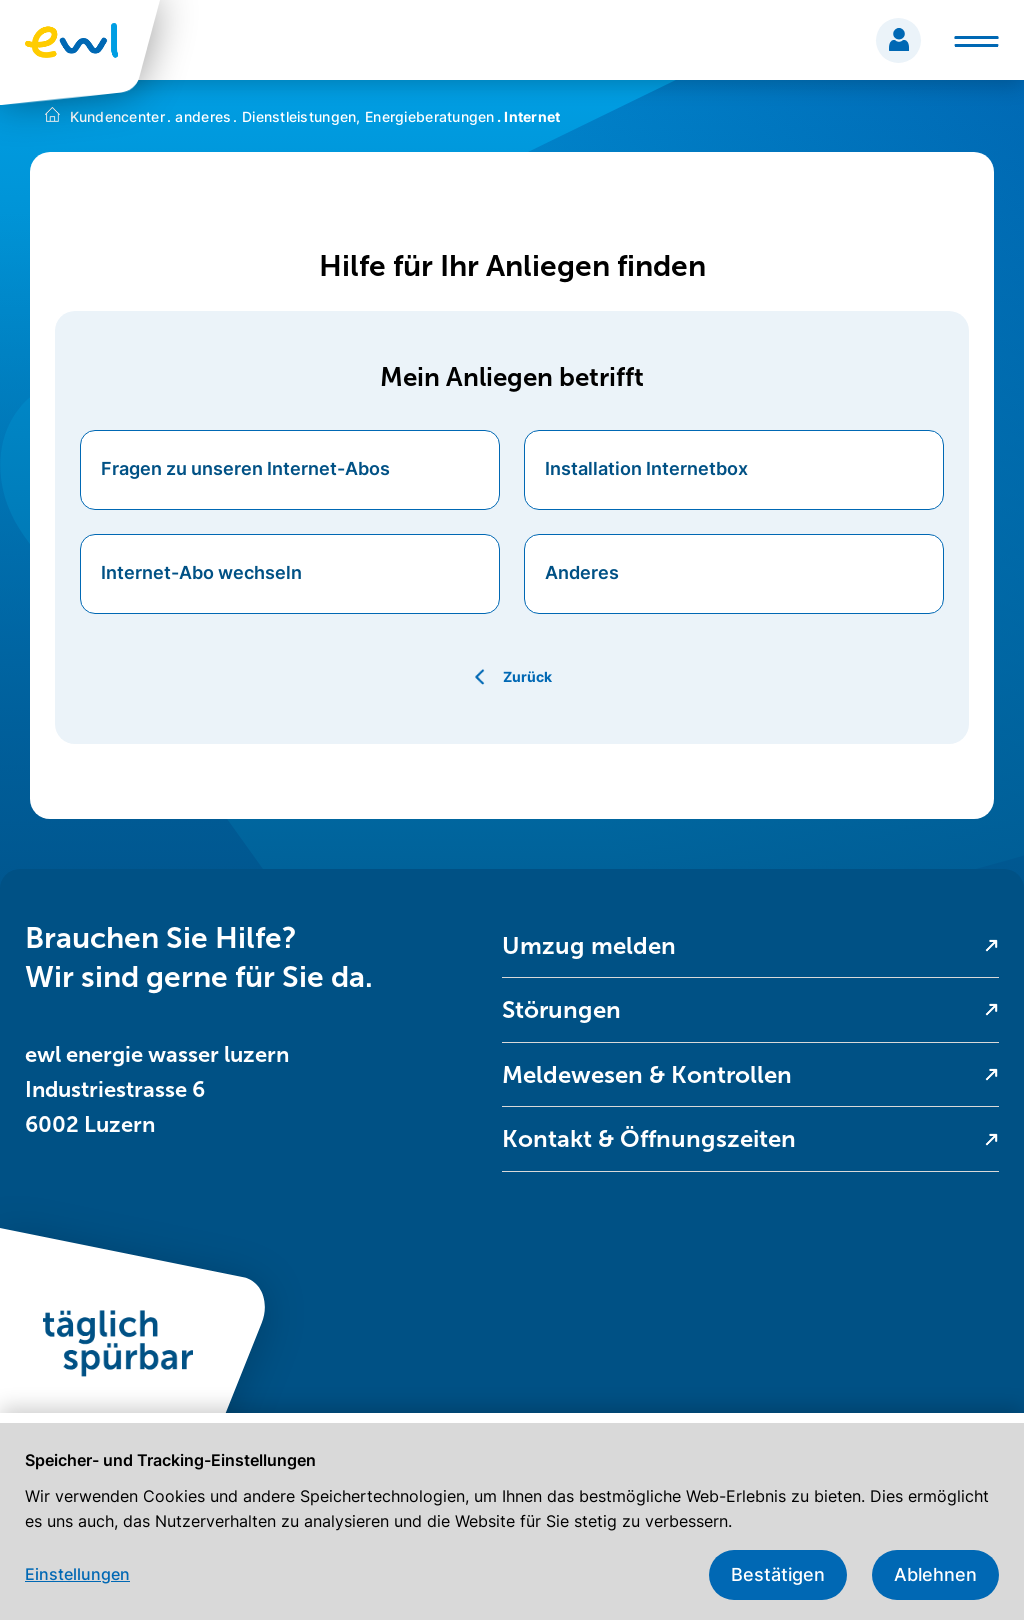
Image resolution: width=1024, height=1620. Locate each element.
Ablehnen (935, 1574)
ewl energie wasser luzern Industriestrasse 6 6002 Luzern (157, 1089)
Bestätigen (778, 1574)
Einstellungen (77, 1574)
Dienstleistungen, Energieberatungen (363, 116)
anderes (199, 116)
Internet (529, 116)
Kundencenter (117, 116)
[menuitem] (750, 946)
